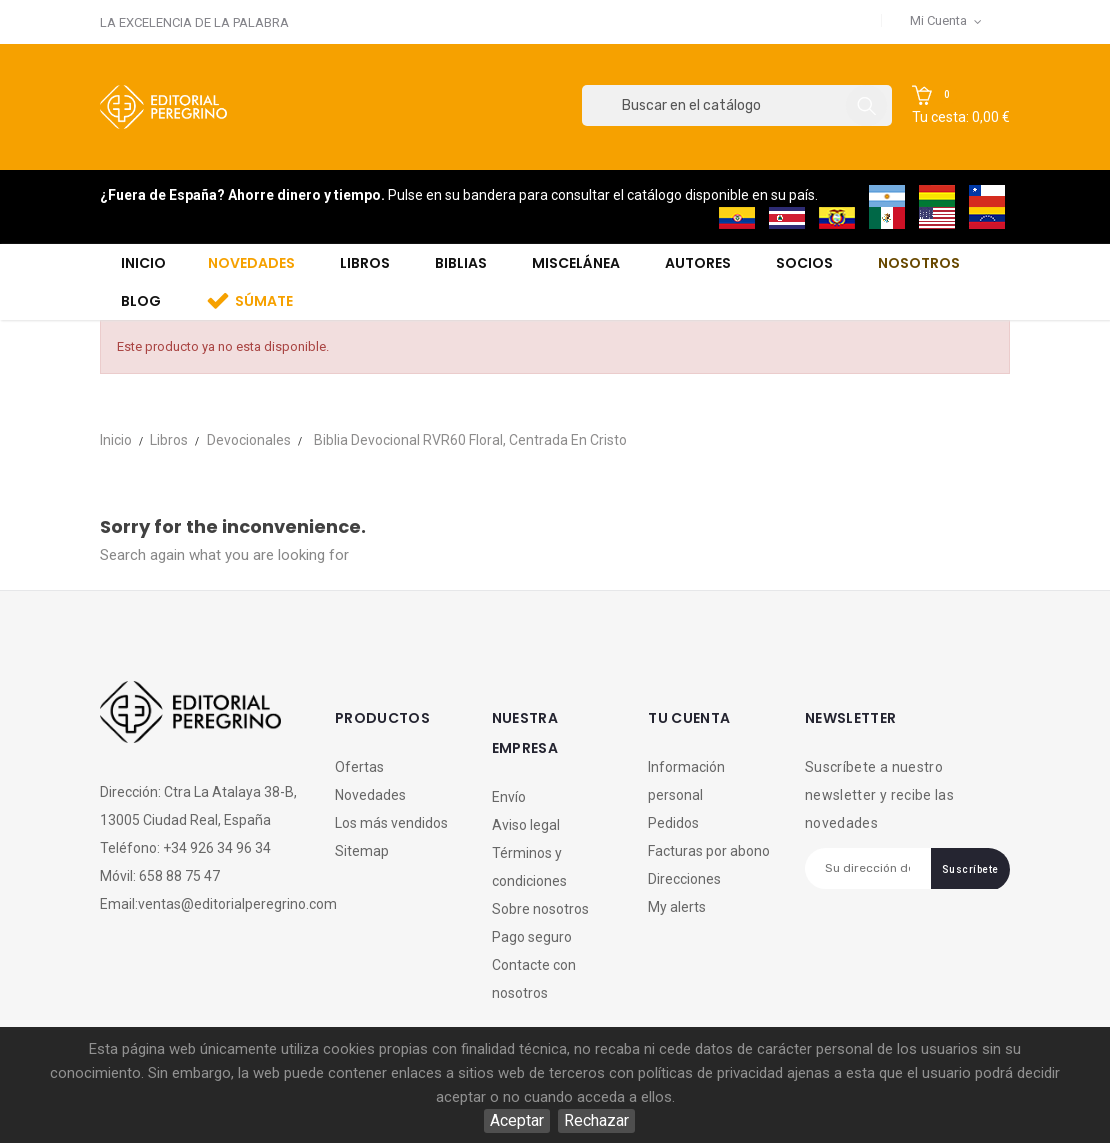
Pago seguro (532, 937)
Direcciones (684, 879)
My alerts (677, 907)
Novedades (370, 795)
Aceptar (517, 1120)
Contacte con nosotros (534, 979)
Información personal (686, 781)
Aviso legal (526, 825)
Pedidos (673, 823)
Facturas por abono (709, 851)
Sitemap (362, 851)
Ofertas (359, 767)
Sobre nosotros (540, 909)
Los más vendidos (391, 823)
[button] (961, 106)
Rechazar (596, 1120)
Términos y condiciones (529, 867)
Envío (509, 797)
